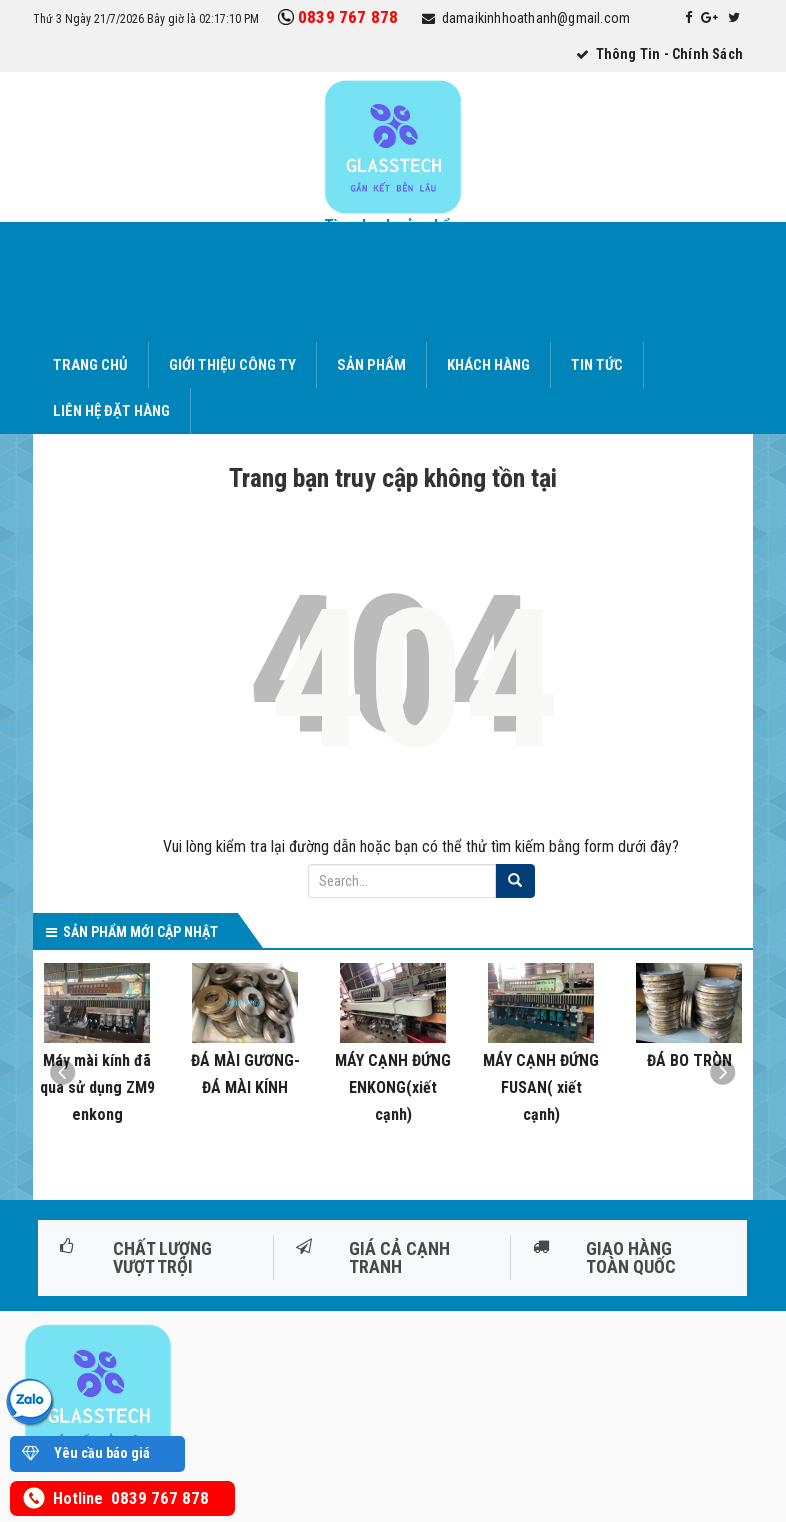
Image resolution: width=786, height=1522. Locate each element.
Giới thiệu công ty (232, 365)
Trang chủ (90, 365)
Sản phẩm (371, 365)
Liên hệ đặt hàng (111, 411)
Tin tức (597, 365)
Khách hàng (488, 365)
